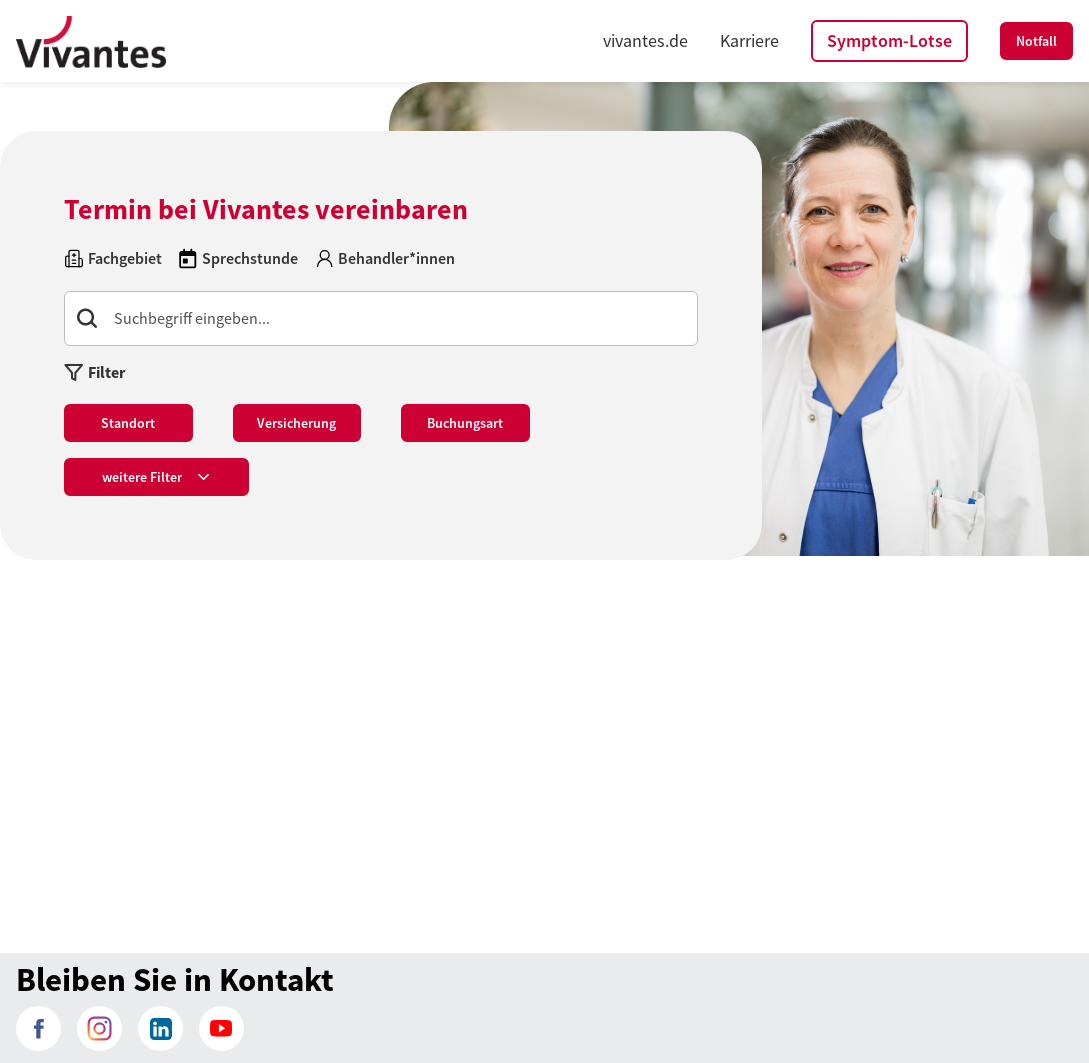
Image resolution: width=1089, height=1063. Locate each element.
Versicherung (296, 423)
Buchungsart (465, 423)
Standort (128, 423)
